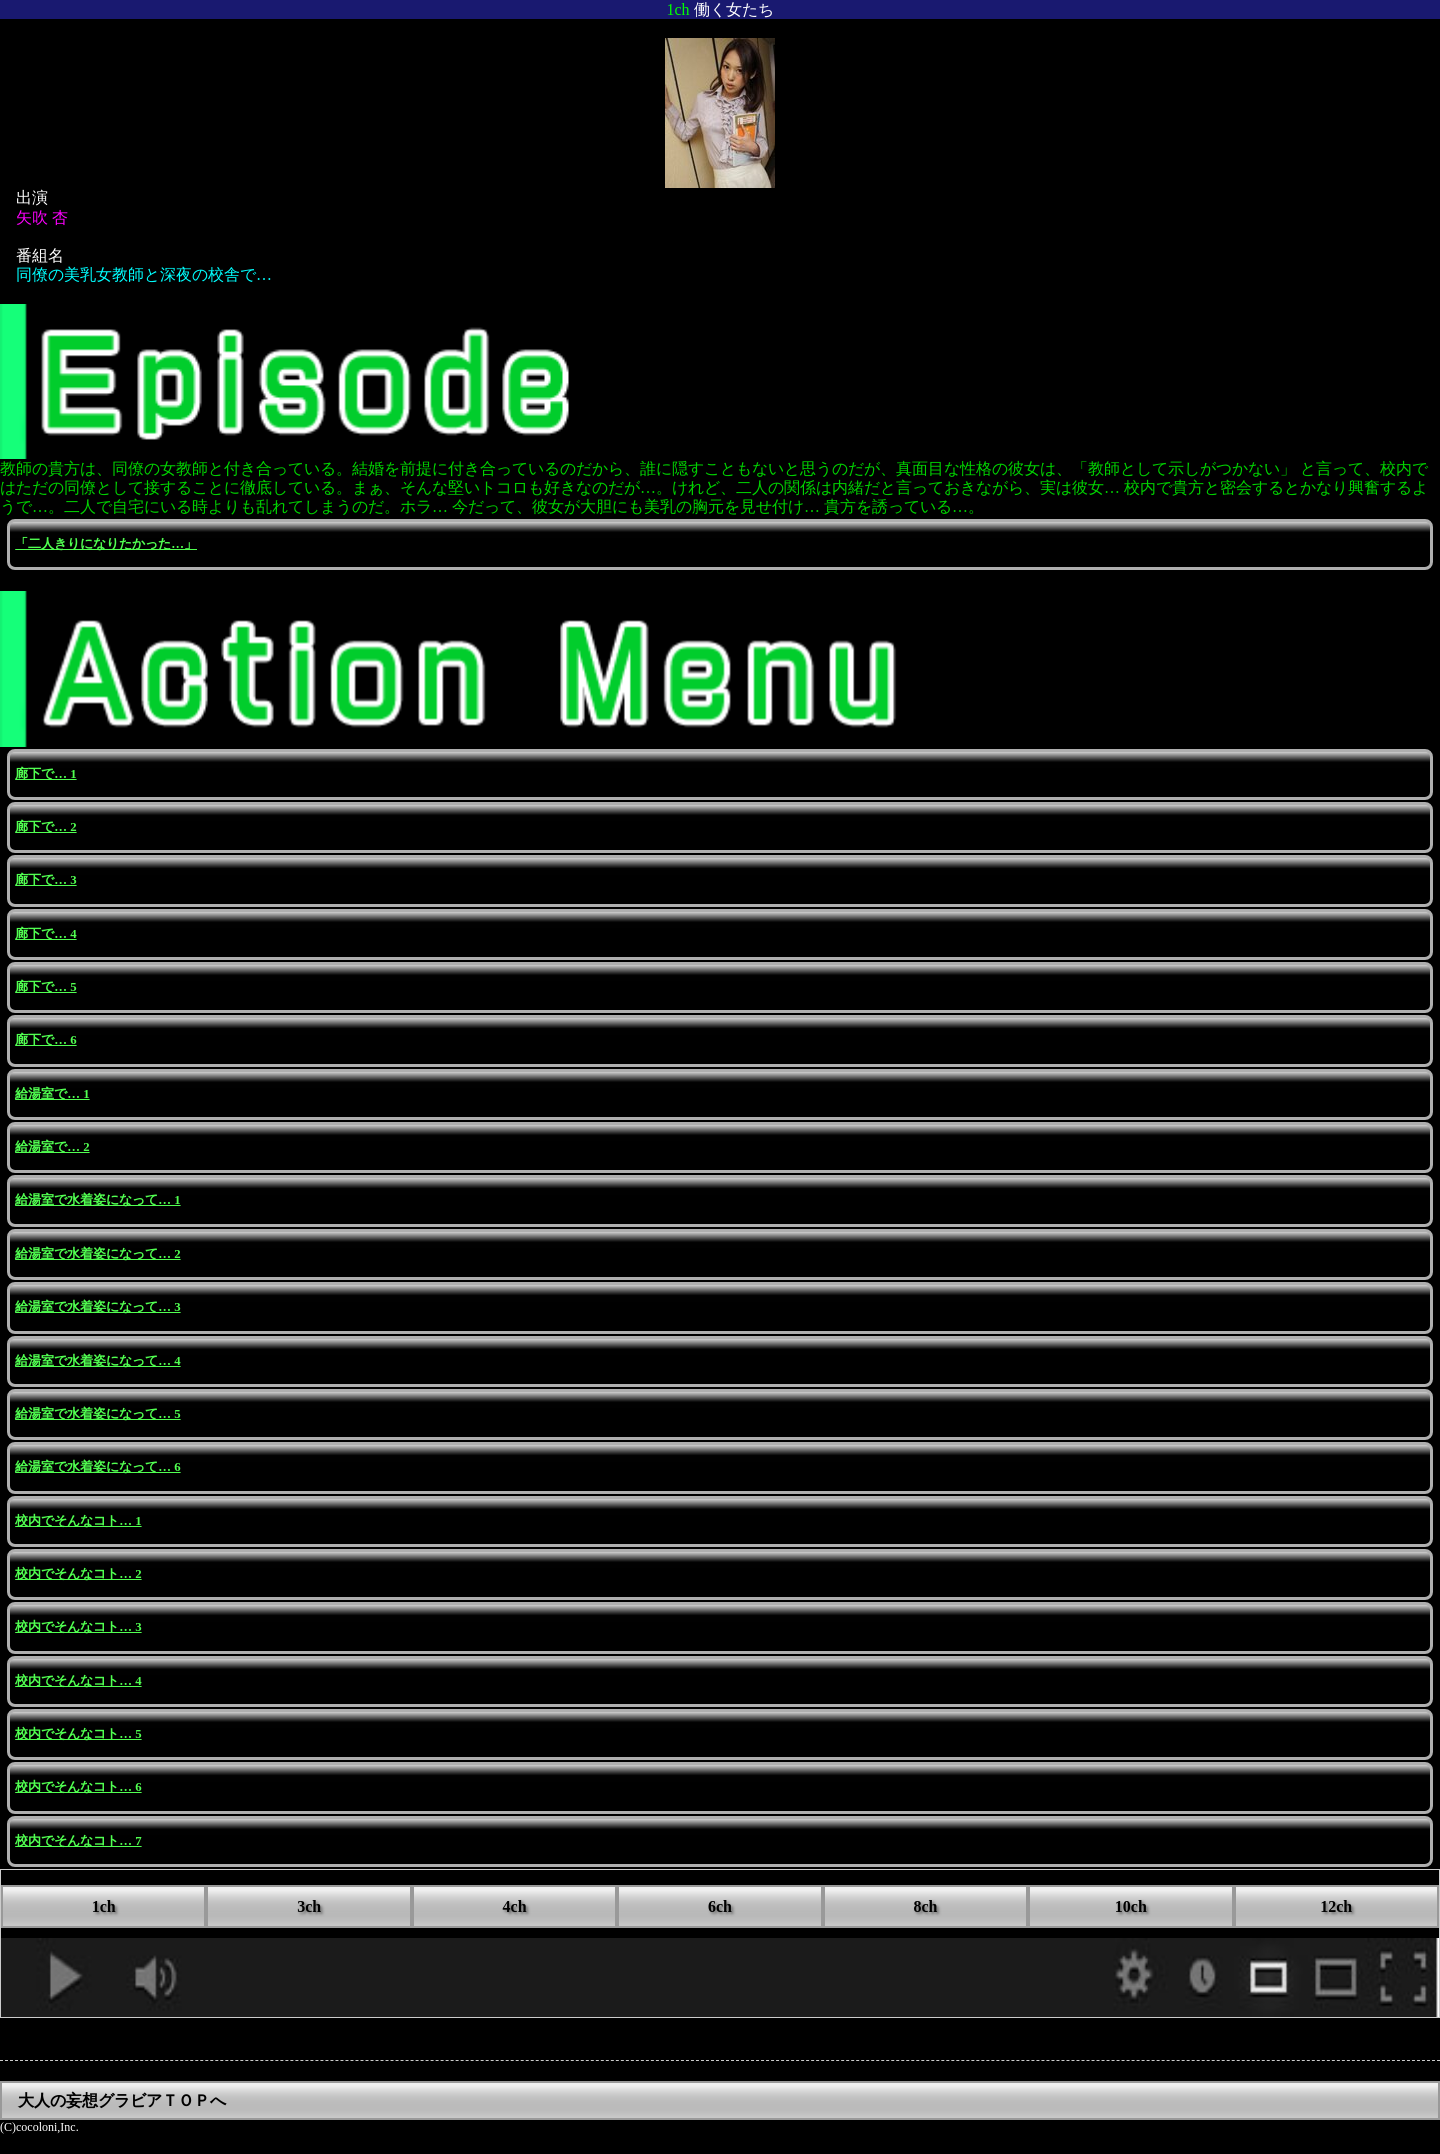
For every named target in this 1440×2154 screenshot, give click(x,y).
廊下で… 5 (45, 987)
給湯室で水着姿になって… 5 (97, 1414)
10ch (1131, 1906)
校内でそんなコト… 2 (78, 1574)
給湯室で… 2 (52, 1147)
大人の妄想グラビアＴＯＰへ (122, 2100)
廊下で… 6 (45, 1040)
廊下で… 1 (45, 774)
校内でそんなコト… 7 (78, 1841)
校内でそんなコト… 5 (78, 1734)
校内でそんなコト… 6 (78, 1787)
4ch (515, 1906)
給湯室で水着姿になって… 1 (97, 1200)
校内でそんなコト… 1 (78, 1521)
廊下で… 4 (45, 934)
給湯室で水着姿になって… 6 (97, 1467)
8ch (925, 1906)
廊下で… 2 (45, 827)
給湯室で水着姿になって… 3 (97, 1307)
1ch (104, 1906)
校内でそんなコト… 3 (78, 1627)
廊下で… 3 (45, 880)
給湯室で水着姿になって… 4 (97, 1361)
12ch (1336, 1906)
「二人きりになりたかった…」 (106, 544)
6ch (720, 1906)
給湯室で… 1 (52, 1094)
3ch (309, 1906)
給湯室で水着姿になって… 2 (97, 1254)
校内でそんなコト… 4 (78, 1681)
